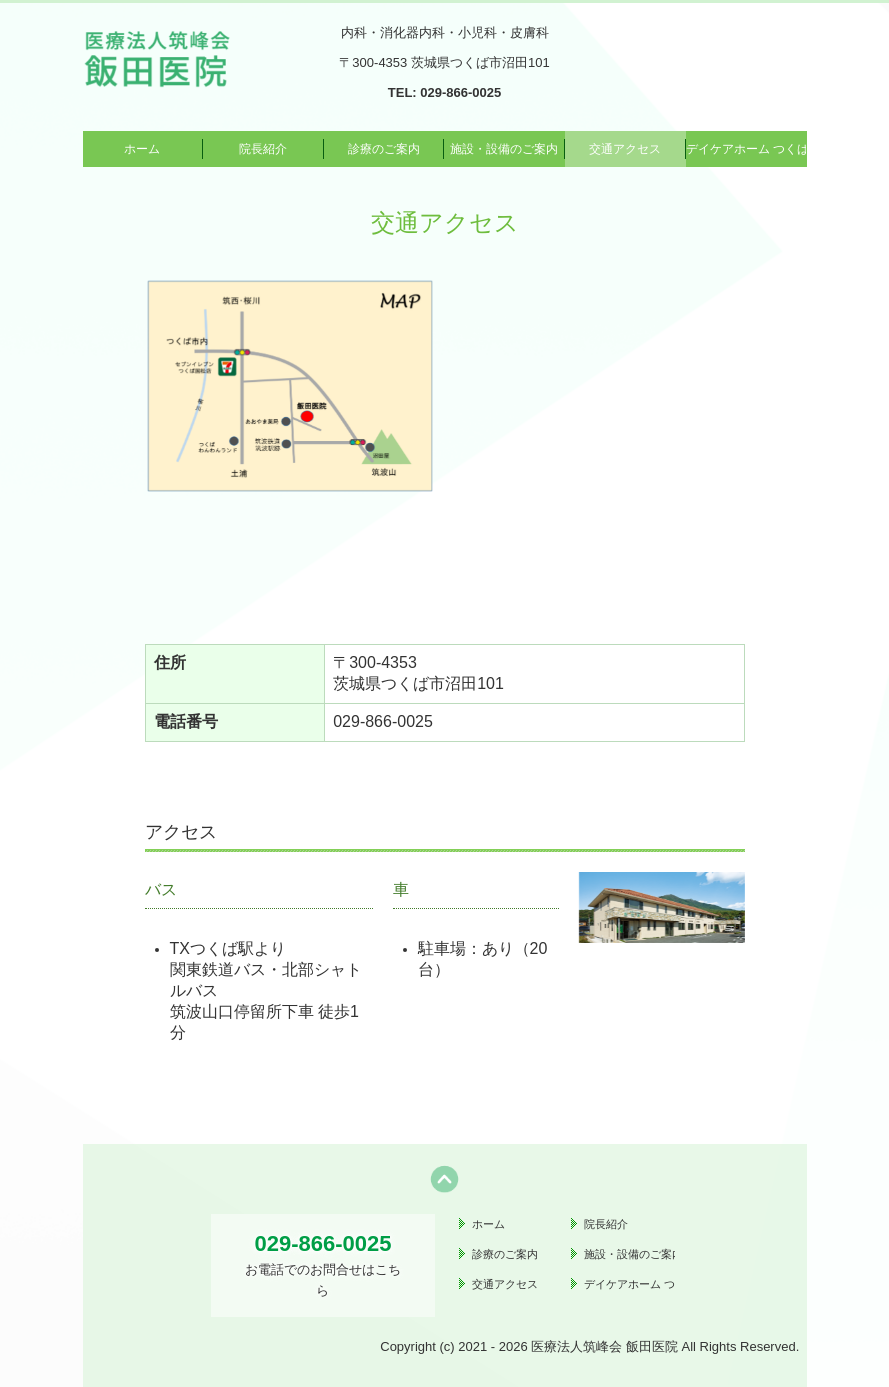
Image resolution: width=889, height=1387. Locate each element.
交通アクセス (625, 149)
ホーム (142, 149)
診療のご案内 (384, 149)
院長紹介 (263, 149)
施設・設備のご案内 (504, 149)
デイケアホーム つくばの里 (746, 149)
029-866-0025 (460, 92)
